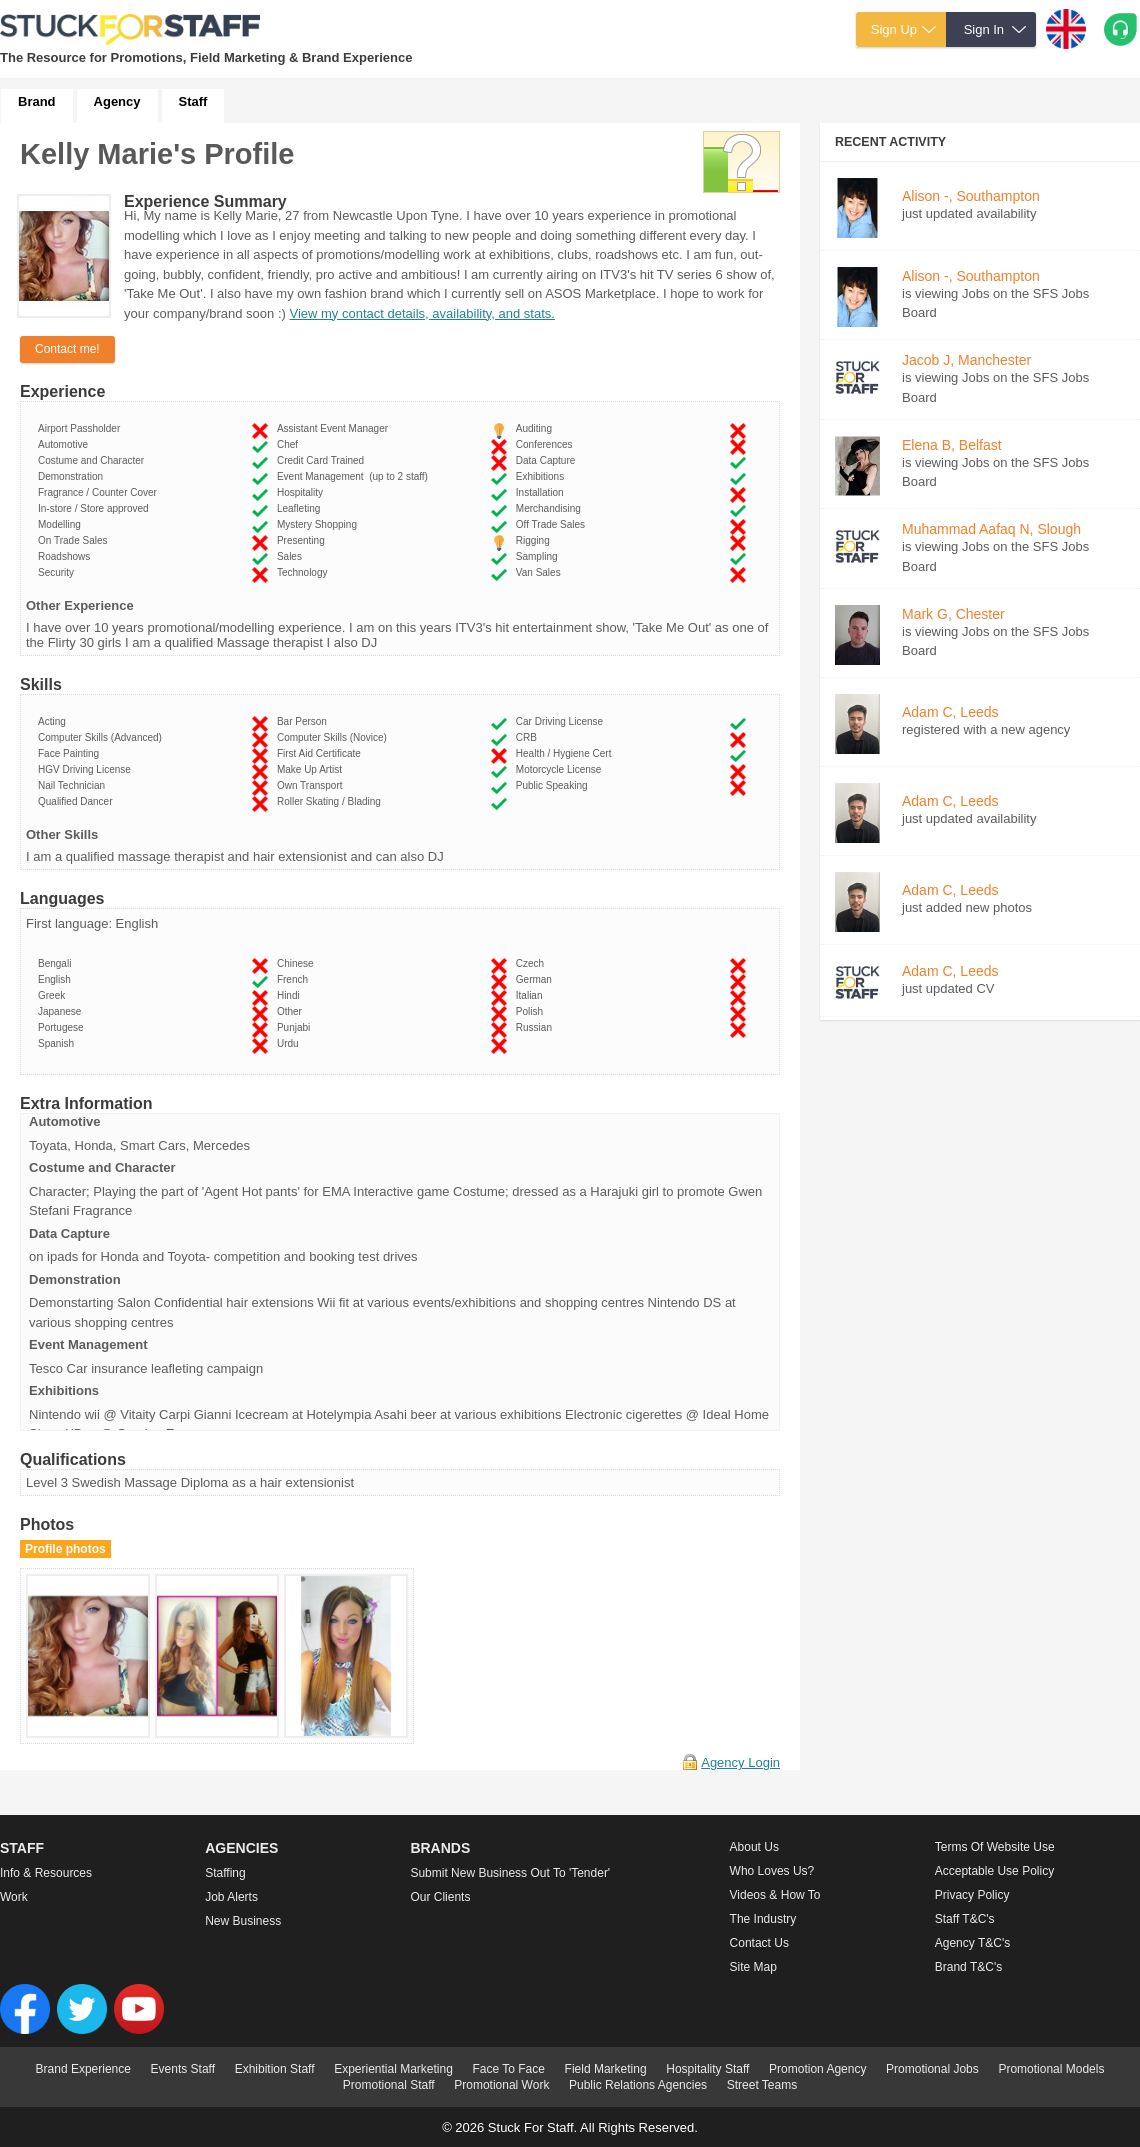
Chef (290, 444)
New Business (243, 1921)
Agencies (241, 1848)
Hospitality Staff (707, 2069)
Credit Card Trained (323, 460)
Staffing (225, 1873)
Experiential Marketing (393, 2069)
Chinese (298, 963)
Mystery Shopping (320, 524)
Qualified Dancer (78, 801)
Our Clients (440, 1897)
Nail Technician (74, 785)
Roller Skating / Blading (332, 801)
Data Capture (548, 460)
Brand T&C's (968, 1967)
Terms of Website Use (995, 1847)
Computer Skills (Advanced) (103, 737)
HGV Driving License (87, 769)
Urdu (290, 1043)
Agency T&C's (972, 1943)
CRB (529, 737)
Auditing (537, 428)
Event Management (352, 476)
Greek (54, 995)
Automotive (66, 444)
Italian (532, 995)
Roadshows (67, 556)
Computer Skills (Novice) (335, 737)
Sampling (539, 556)
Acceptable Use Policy (994, 1871)
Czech (533, 963)
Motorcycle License (561, 769)
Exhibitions (543, 476)
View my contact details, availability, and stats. (421, 313)
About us (754, 1847)
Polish (532, 1011)
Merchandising (551, 508)
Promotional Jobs (932, 2069)
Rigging (535, 540)
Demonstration (73, 476)
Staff (193, 101)
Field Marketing (606, 2069)
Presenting (303, 540)
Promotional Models (1051, 2069)
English (57, 979)
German (537, 979)
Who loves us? (772, 1871)
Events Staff (183, 2069)
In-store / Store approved (96, 508)
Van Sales (541, 572)
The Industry (763, 1919)
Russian (537, 1027)
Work (14, 1897)
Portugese (63, 1027)
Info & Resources (46, 1873)
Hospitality (303, 492)
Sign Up (894, 29)
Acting (54, 721)
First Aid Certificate (321, 753)
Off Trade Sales (553, 524)
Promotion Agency (817, 2069)
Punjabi (296, 1027)
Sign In (984, 29)
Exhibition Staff (275, 2069)
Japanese (62, 1011)
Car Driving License (562, 721)
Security (59, 572)
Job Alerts (231, 1897)
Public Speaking (554, 785)
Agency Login (740, 1762)
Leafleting (301, 508)
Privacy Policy (972, 1895)
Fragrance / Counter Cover (100, 492)
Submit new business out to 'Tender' (510, 1873)
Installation (542, 492)
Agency (117, 101)
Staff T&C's (965, 1919)
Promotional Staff (389, 2085)
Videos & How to (775, 1895)
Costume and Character (94, 460)
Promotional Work (501, 2085)
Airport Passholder (82, 428)
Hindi (291, 995)
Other (292, 1011)
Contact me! (67, 349)
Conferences (547, 444)
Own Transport (312, 785)
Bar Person (305, 721)
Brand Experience (83, 2069)
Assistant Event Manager (335, 428)
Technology (305, 572)
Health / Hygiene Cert (566, 753)
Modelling (62, 524)
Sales (292, 556)
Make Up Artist (312, 769)
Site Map (753, 1967)
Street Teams (762, 2085)
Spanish (59, 1043)
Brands (440, 1848)
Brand (37, 101)
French (295, 979)
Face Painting (71, 753)
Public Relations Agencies (638, 2085)
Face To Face (508, 2069)
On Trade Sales (75, 540)
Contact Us (759, 1943)
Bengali (57, 963)
